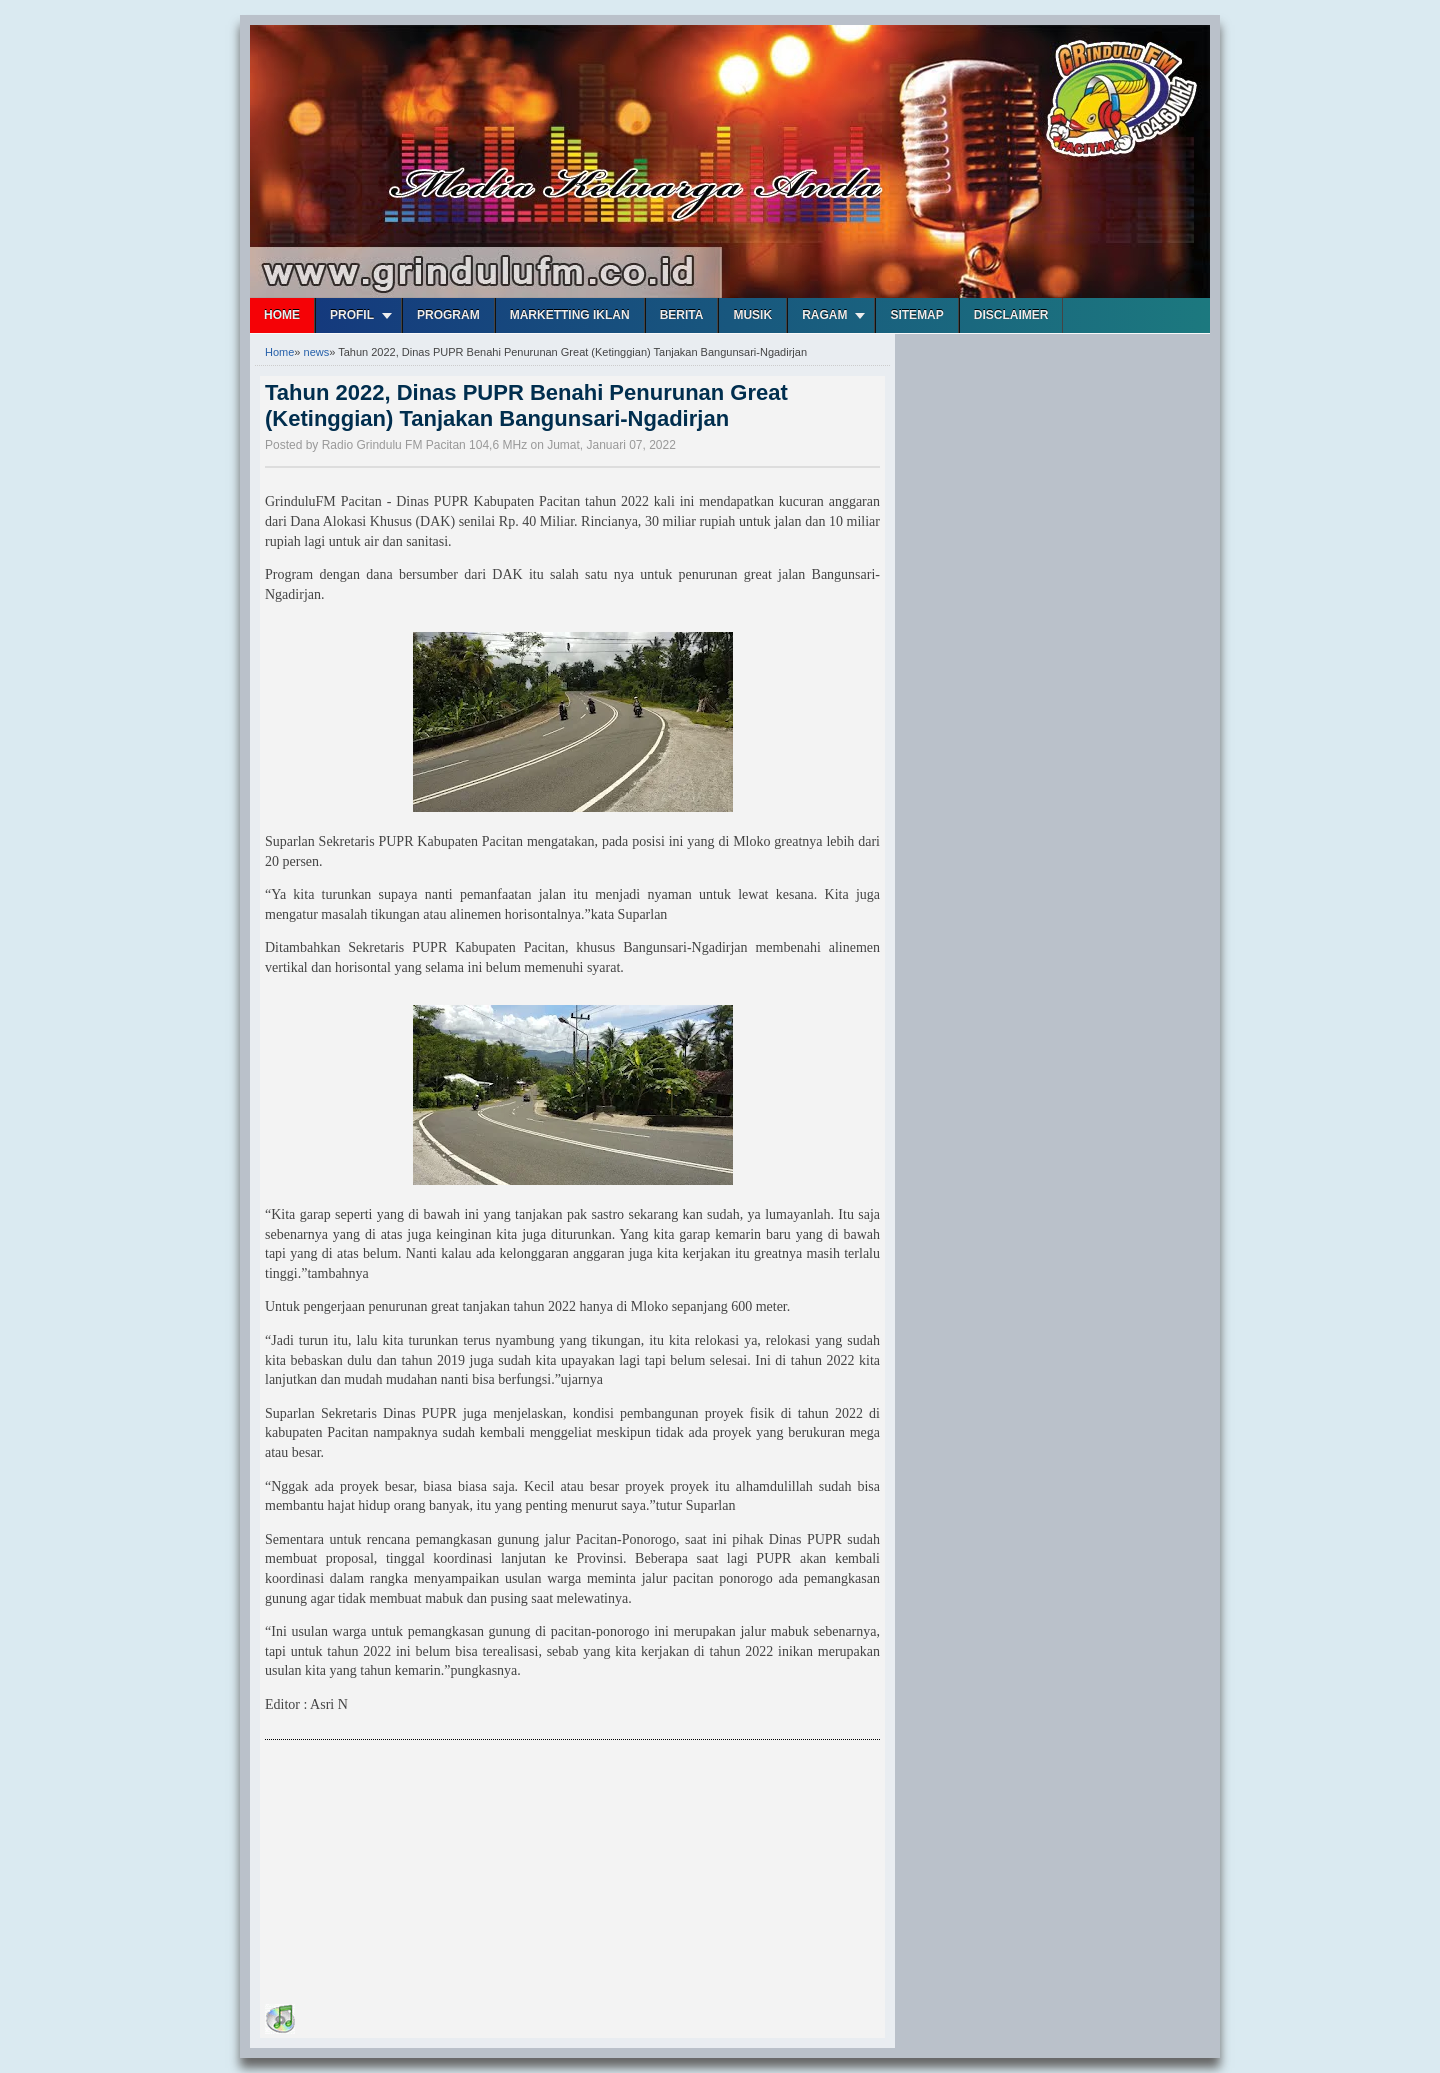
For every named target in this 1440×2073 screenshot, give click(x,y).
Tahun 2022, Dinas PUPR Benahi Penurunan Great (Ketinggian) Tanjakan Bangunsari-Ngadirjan (526, 405)
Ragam (824, 315)
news (317, 352)
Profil (352, 315)
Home (282, 315)
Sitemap (916, 315)
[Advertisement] (415, 1875)
